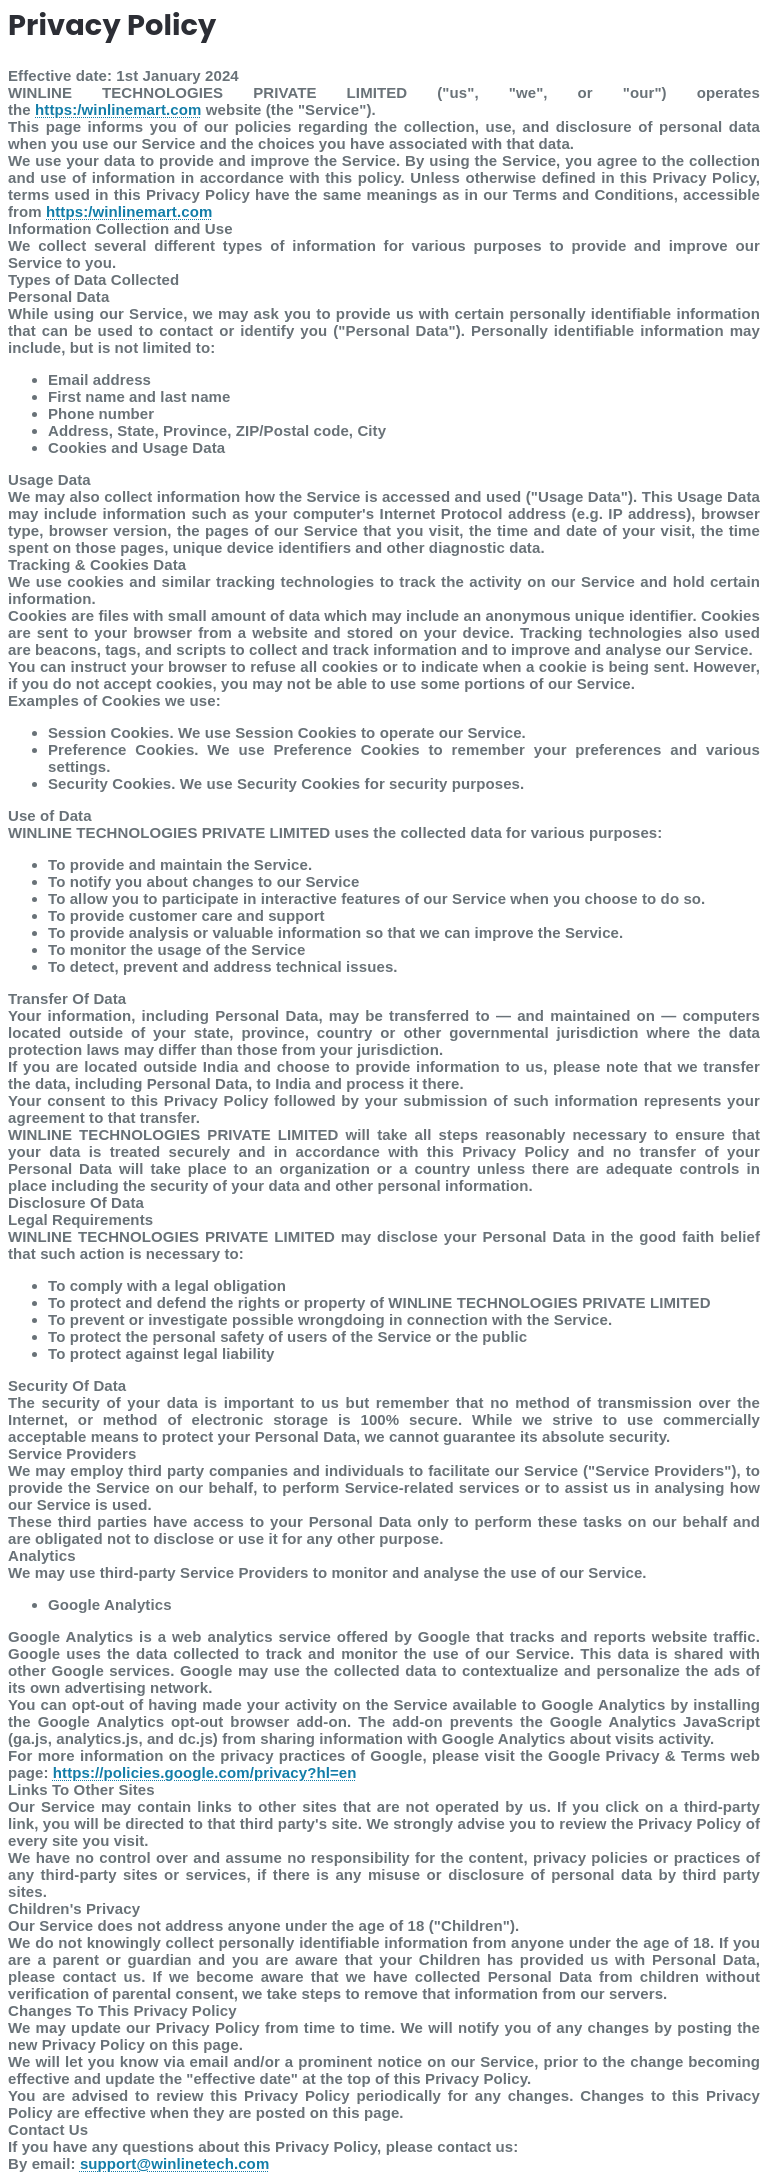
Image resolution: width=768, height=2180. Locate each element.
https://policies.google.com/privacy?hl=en (205, 1772)
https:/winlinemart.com (118, 109)
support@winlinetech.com (174, 2163)
